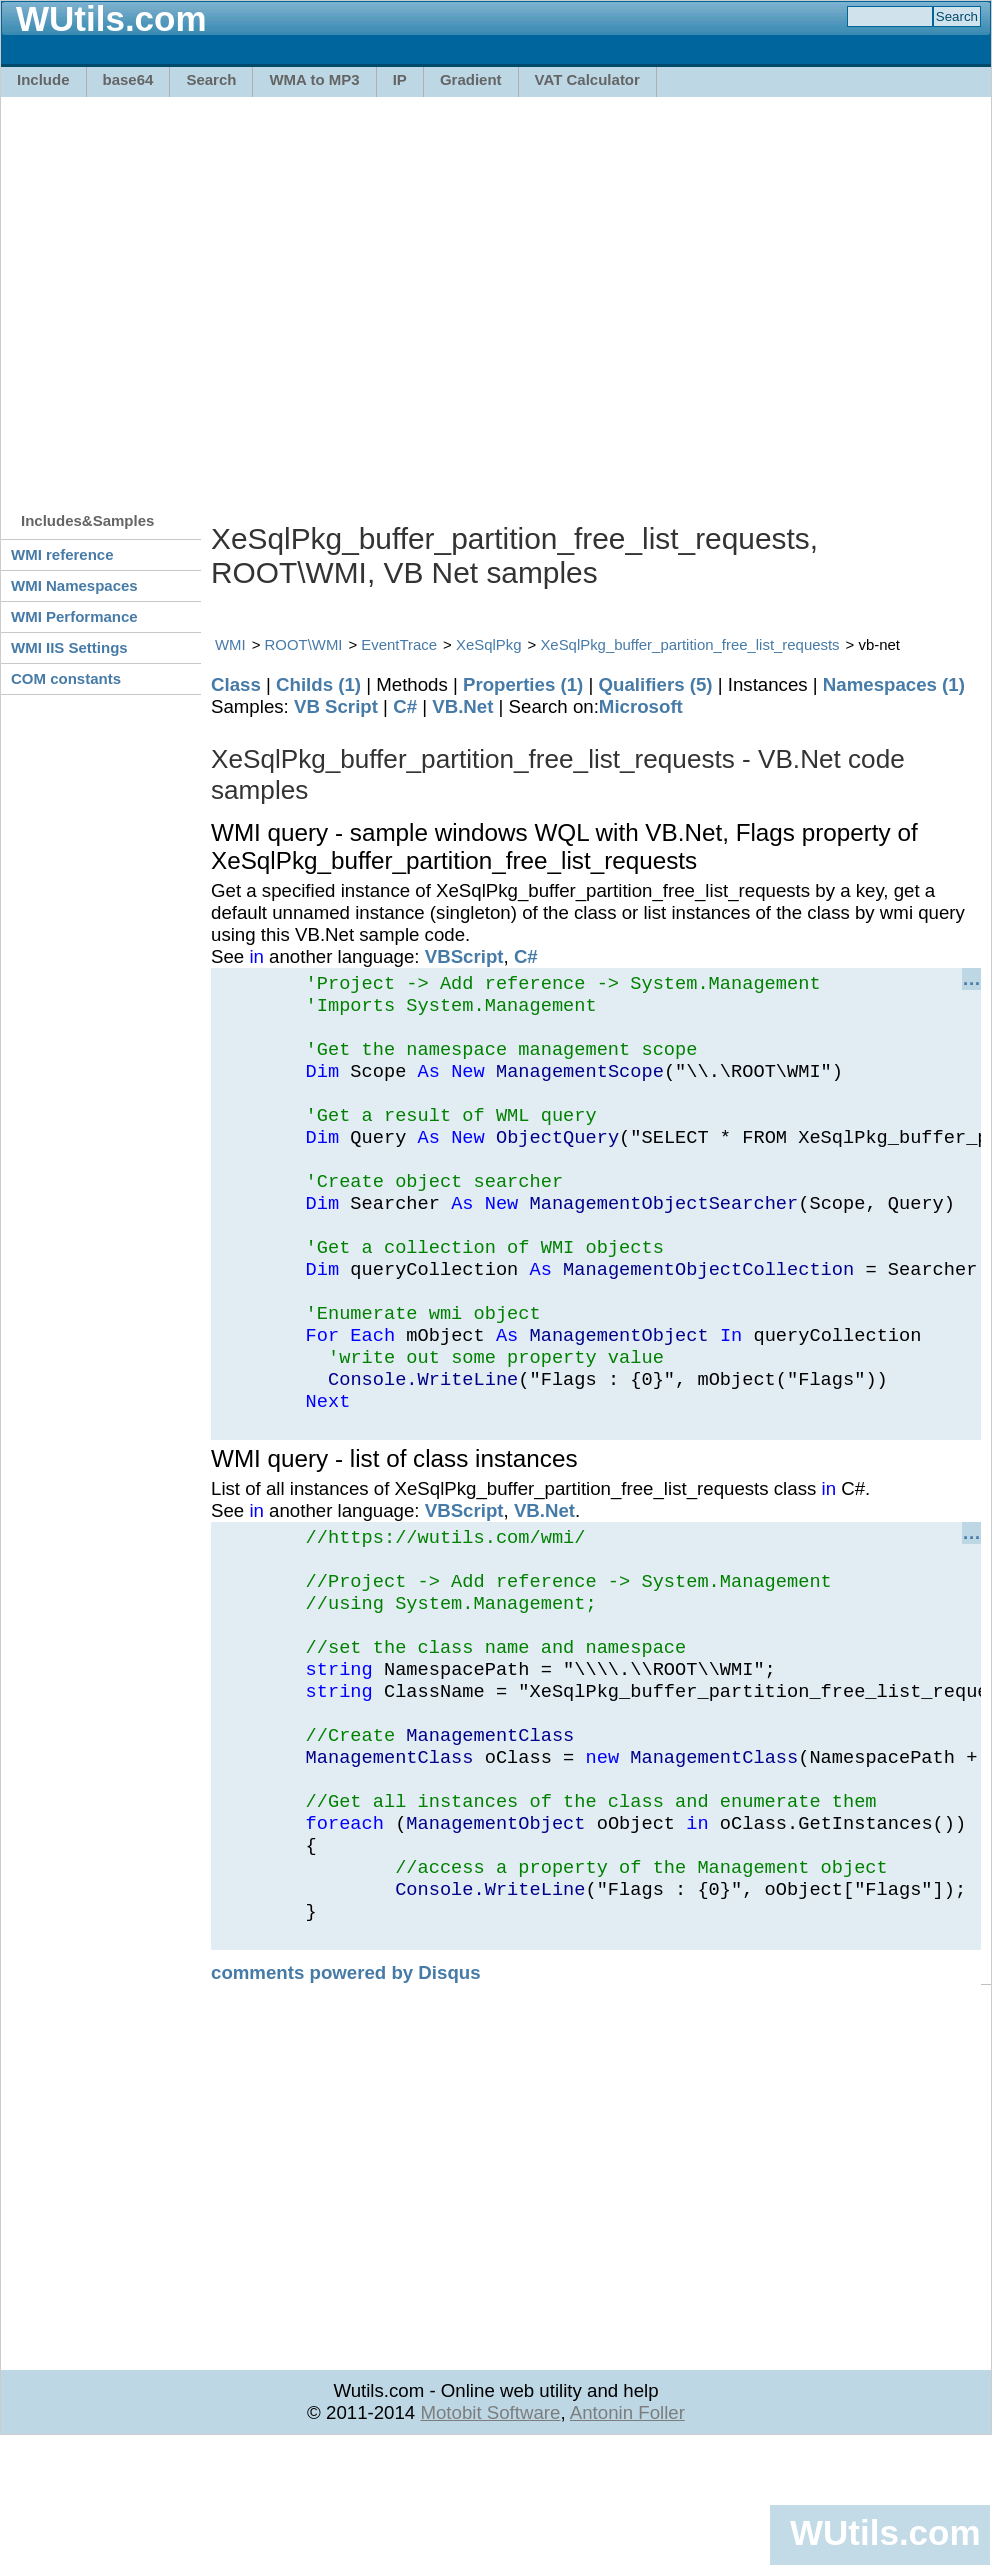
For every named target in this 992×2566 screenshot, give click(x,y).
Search (211, 79)
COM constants (66, 678)
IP (400, 79)
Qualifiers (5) (655, 684)
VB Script (336, 706)
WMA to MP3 (314, 79)
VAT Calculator (587, 79)
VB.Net (462, 706)
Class (236, 684)
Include (43, 79)
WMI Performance (74, 616)
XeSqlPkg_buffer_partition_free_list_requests (689, 644)
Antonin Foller (627, 2532)
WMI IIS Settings (69, 647)
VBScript (464, 956)
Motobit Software (490, 2532)
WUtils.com (885, 2532)
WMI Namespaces (74, 585)
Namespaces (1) (894, 684)
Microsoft (641, 706)
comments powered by (346, 2092)
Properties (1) (523, 684)
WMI (230, 644)
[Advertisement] (187, 294)
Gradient (471, 79)
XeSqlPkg (489, 644)
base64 (128, 79)
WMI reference (62, 554)
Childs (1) (318, 684)
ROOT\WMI (304, 644)
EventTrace (399, 644)
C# (405, 706)
